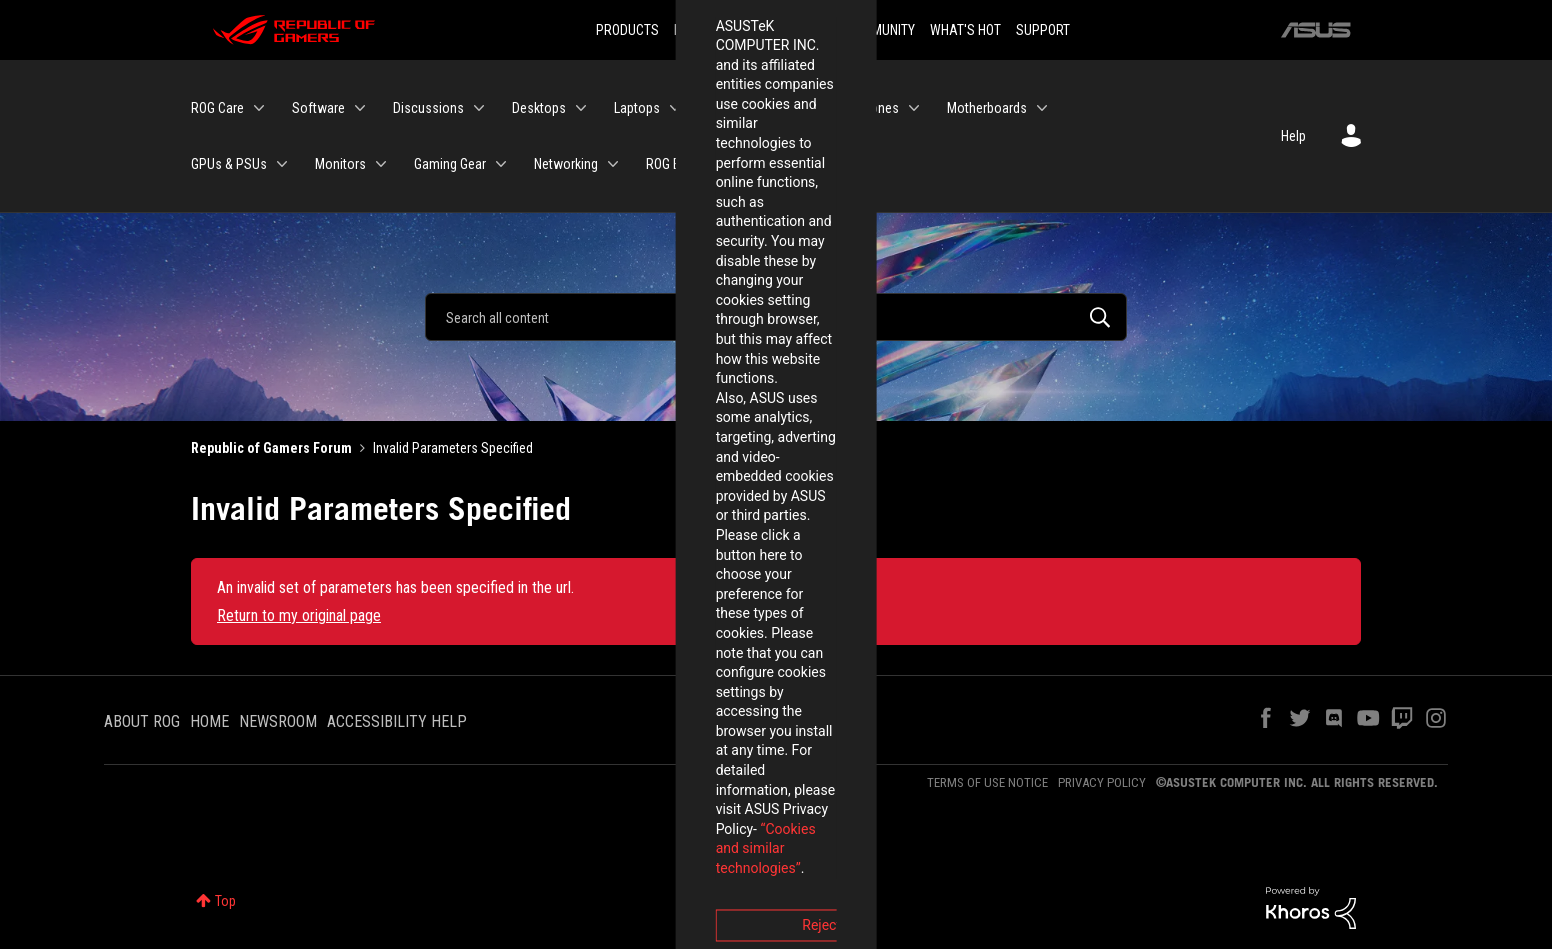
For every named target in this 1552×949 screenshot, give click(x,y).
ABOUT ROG (142, 721)
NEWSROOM (278, 721)
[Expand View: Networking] (613, 164)
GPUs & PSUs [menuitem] (229, 164)
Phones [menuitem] (877, 108)
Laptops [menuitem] (637, 108)
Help (1293, 136)
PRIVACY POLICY (1102, 782)
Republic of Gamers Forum (271, 448)
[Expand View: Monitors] (381, 164)
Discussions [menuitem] (428, 108)
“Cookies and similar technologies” (645, 529)
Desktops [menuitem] (539, 108)
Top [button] (225, 901)
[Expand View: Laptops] (675, 108)
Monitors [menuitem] (340, 164)
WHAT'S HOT (965, 30)
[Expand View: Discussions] (479, 108)
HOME (209, 721)
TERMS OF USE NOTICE (987, 782)
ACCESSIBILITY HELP (397, 721)
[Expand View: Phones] (914, 108)
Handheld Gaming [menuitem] (757, 108)
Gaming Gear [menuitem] (450, 164)
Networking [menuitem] (566, 164)
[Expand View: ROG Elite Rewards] (765, 164)
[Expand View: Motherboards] (1042, 108)
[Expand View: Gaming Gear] (501, 164)
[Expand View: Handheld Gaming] (822, 108)
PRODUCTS (627, 30)
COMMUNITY (880, 30)
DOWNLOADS (794, 30)
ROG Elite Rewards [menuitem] (698, 164)
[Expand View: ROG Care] (259, 108)
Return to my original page (299, 615)
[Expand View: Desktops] (581, 108)
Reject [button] (665, 585)
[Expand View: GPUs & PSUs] (282, 164)
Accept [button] (887, 585)
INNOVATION (708, 30)
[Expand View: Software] (360, 108)
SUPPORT (1043, 30)
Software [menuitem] (318, 108)
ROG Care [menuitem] (217, 108)
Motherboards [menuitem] (987, 108)
